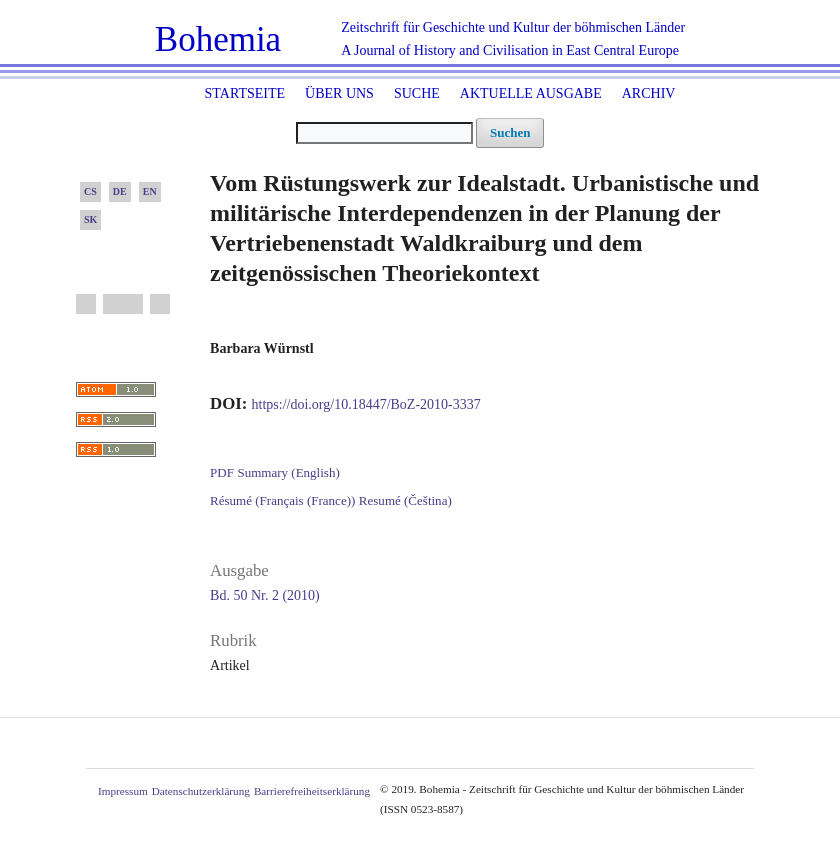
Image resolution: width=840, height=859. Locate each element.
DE (120, 191)
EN (150, 191)
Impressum (123, 791)
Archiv (649, 93)
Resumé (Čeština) (405, 500)
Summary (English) (288, 472)
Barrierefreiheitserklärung (312, 791)
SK (90, 219)
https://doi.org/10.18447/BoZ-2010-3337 (366, 404)
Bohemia (218, 39)
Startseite (245, 93)
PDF (222, 472)
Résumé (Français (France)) (282, 500)
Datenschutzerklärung (201, 791)
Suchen (510, 132)
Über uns (339, 93)
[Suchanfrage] (384, 133)
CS (90, 191)
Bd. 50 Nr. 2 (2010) (265, 595)
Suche (417, 93)
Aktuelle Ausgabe (531, 93)
